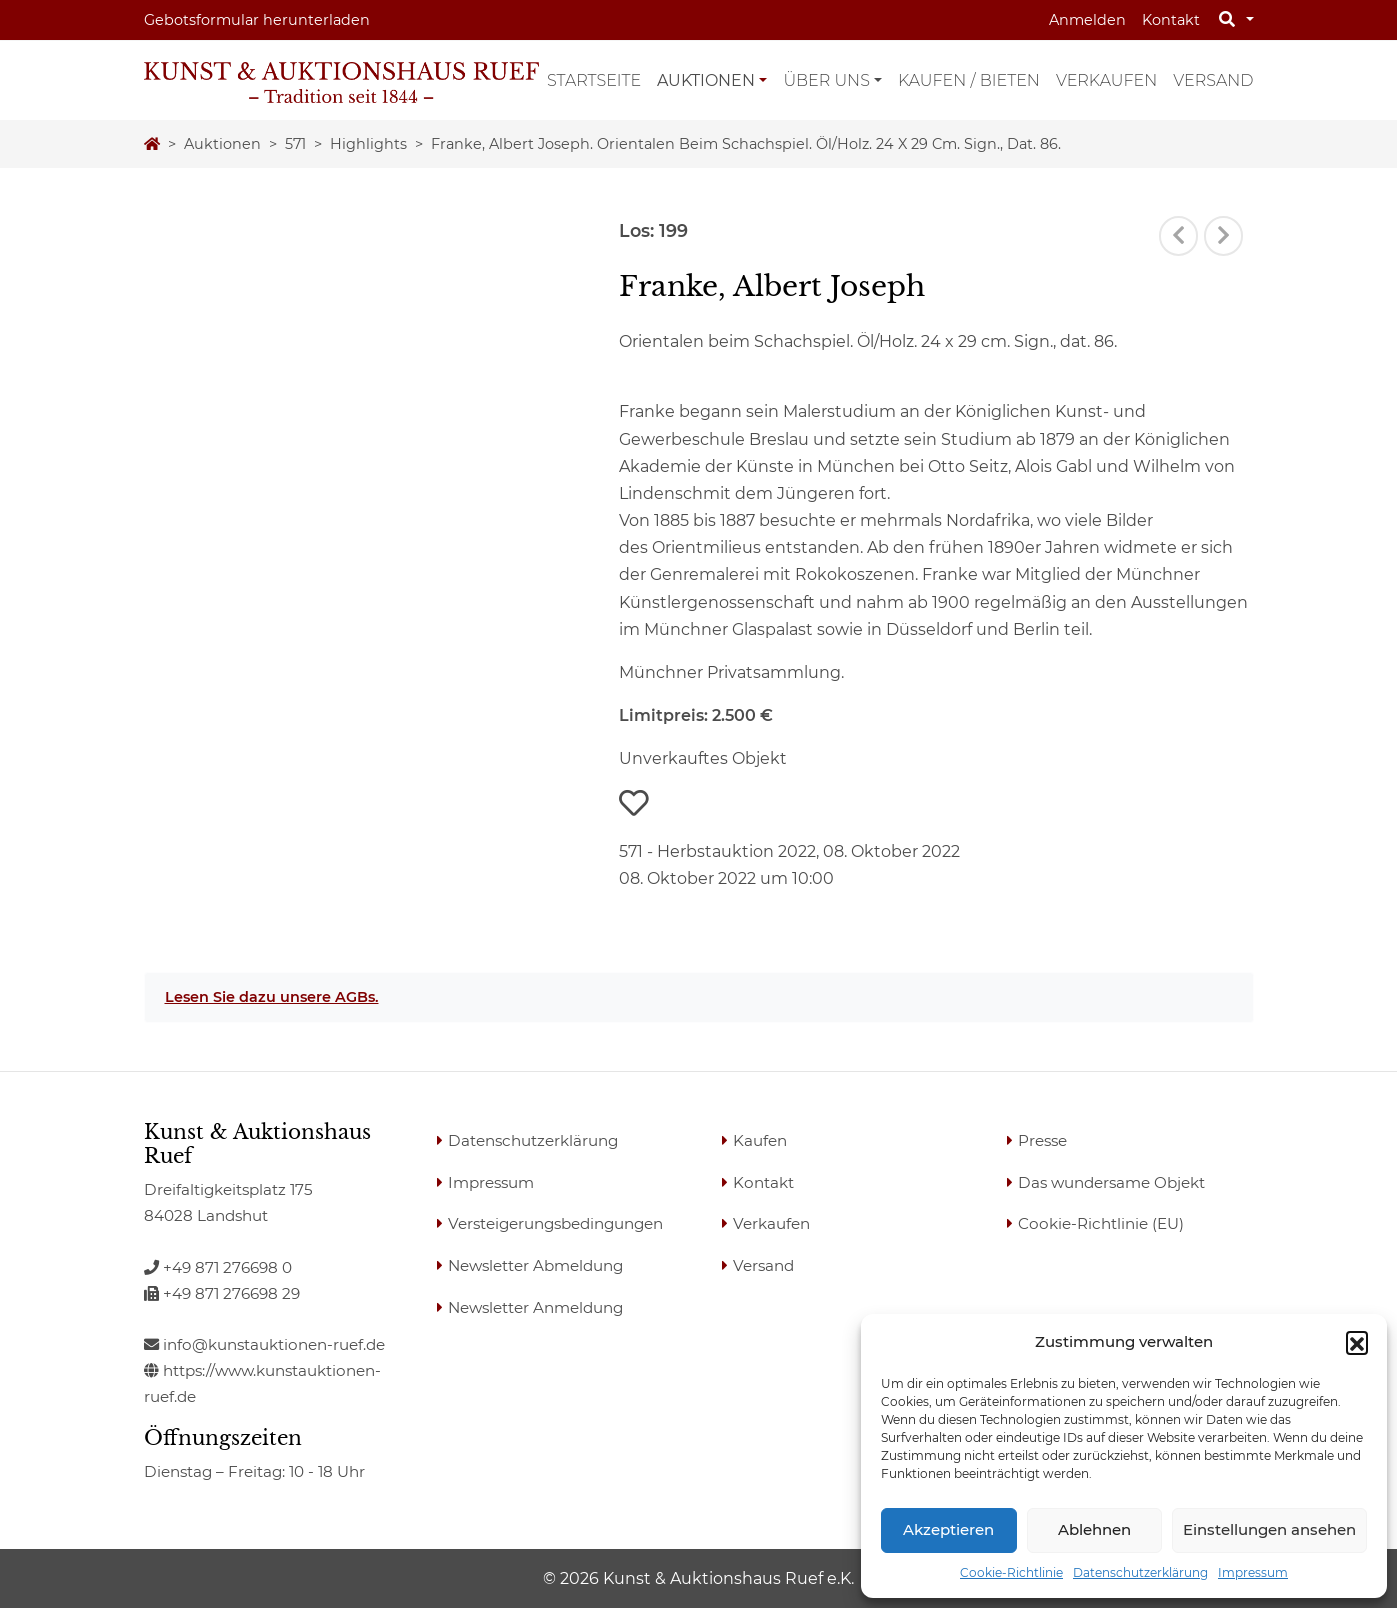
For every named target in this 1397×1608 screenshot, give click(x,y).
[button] (1357, 1342)
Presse (1042, 1140)
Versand (1213, 80)
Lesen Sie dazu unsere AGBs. (272, 997)
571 (295, 144)
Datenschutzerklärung (1140, 1572)
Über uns (826, 80)
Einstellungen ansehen (1269, 1529)
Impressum (1253, 1572)
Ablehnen (1094, 1529)
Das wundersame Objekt (1111, 1182)
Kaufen (760, 1140)
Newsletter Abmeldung (535, 1265)
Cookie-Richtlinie (1011, 1572)
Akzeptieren (948, 1529)
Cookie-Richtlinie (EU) (1101, 1223)
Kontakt (1171, 20)
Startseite (594, 80)
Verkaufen (1106, 80)
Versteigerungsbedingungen (555, 1223)
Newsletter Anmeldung (535, 1307)
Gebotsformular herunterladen (257, 20)
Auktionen (706, 80)
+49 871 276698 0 (218, 1267)
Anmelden (1087, 20)
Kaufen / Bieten (969, 80)
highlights (368, 144)
